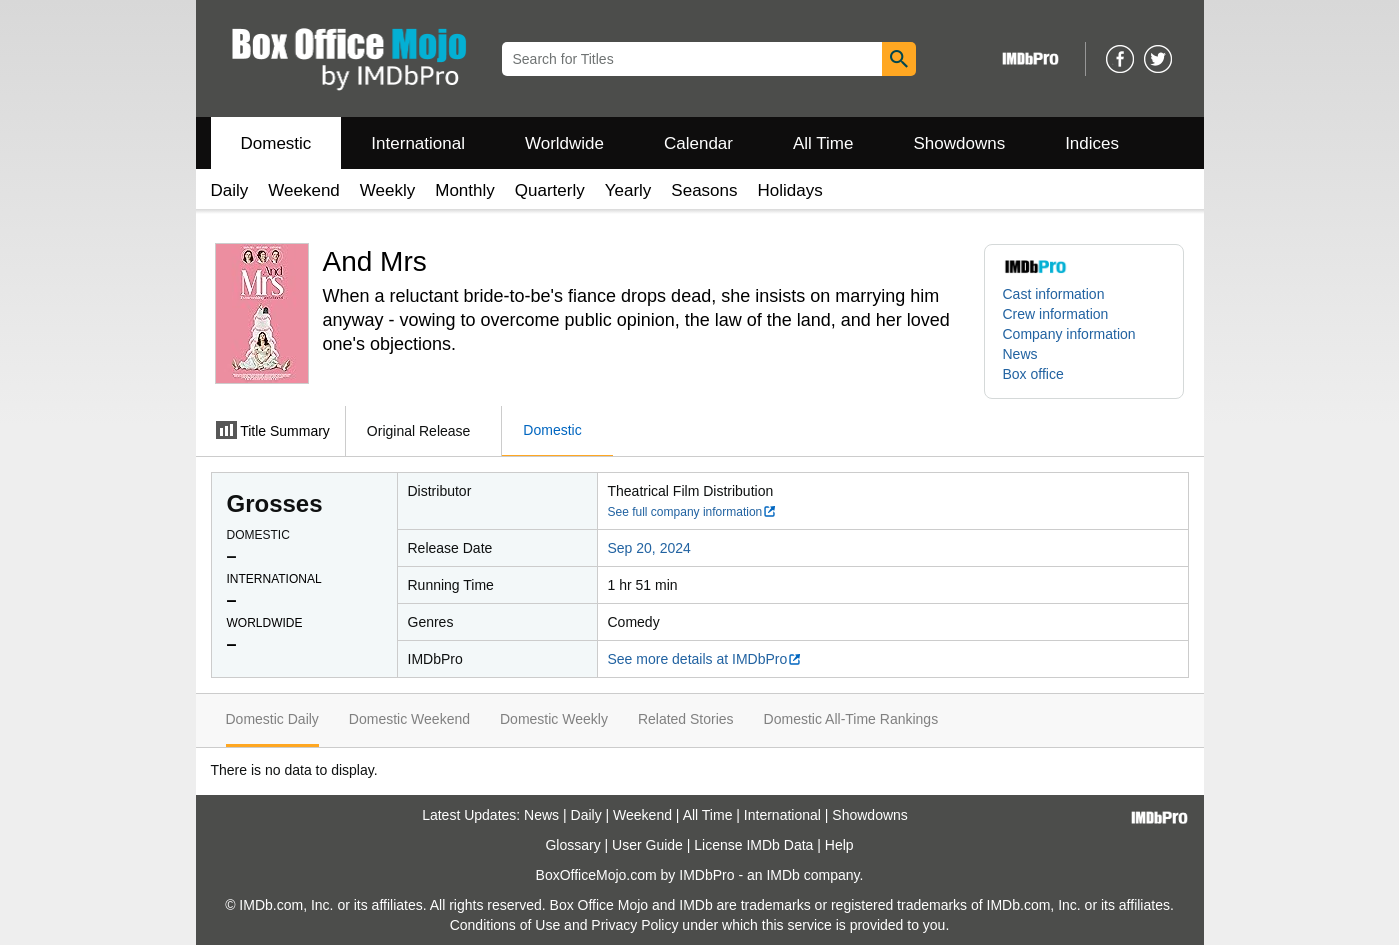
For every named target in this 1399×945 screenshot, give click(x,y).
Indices (1092, 143)
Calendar (698, 143)
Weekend (304, 190)
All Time (823, 143)
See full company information (693, 512)
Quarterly (550, 190)
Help (839, 845)
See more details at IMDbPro (705, 659)
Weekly (387, 190)
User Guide (647, 845)
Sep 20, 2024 (649, 548)
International (418, 143)
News (1020, 354)
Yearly (628, 190)
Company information (1069, 334)
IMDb (782, 875)
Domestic (276, 143)
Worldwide (564, 143)
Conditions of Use (505, 925)
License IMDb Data (753, 845)
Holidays (790, 190)
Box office (1033, 374)
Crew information (1056, 314)
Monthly (465, 190)
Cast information (1054, 294)
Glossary (572, 845)
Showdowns (959, 143)
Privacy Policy (634, 925)
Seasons (704, 190)
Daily (230, 190)
